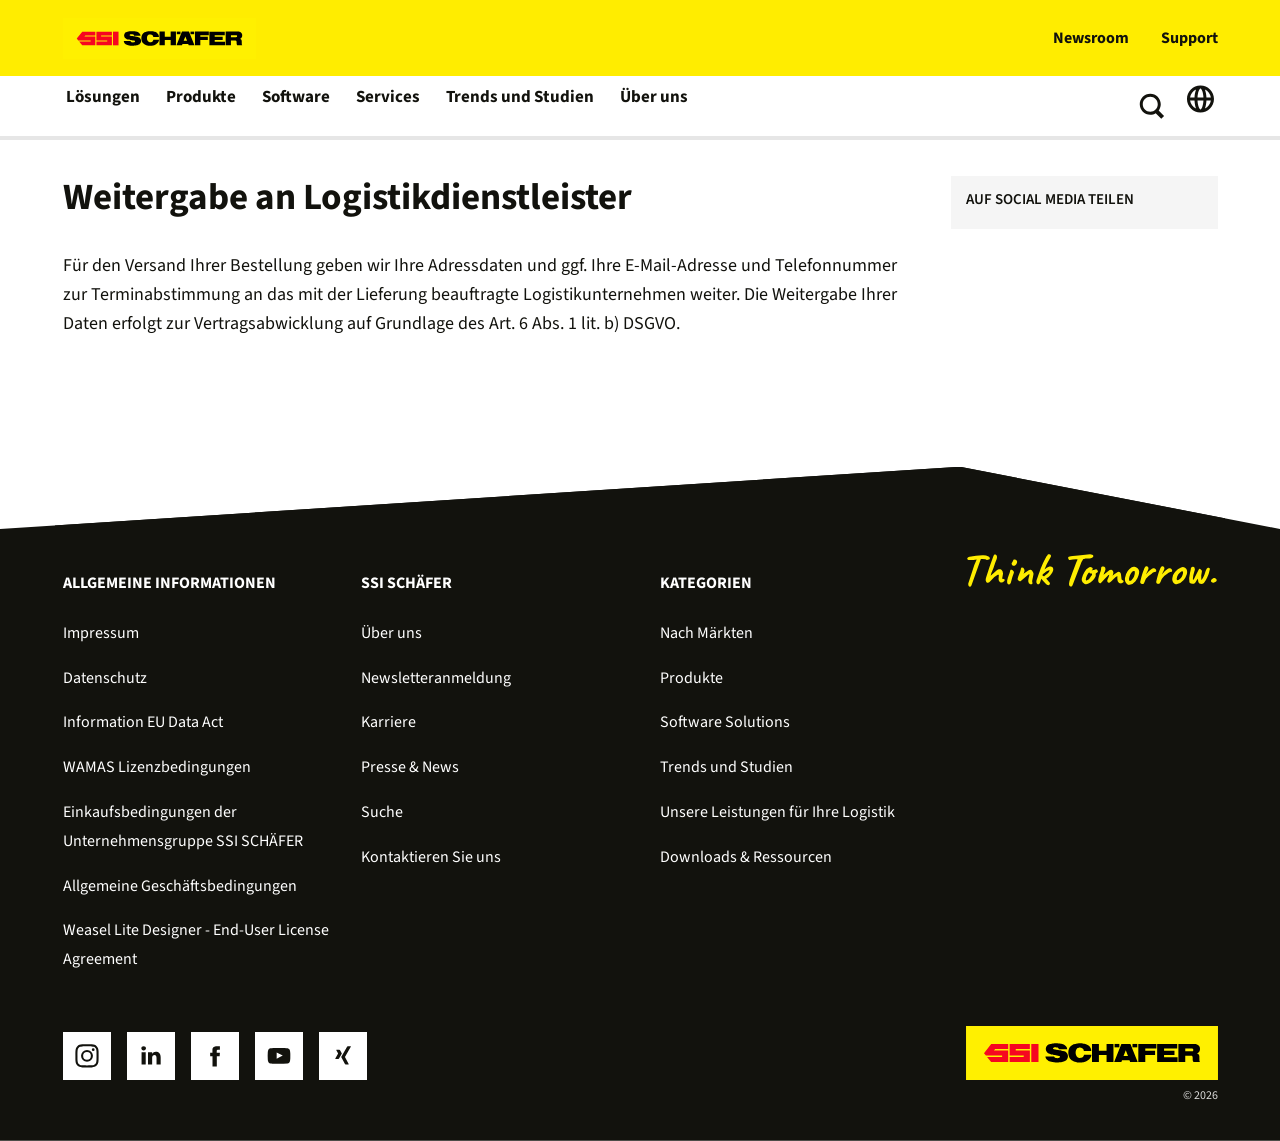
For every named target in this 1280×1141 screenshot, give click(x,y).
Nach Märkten (706, 633)
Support (1189, 38)
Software (297, 106)
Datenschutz (105, 678)
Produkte (201, 106)
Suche (382, 812)
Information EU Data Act (143, 722)
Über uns (647, 106)
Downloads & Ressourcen (746, 857)
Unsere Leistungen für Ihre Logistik (777, 812)
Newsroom (1091, 38)
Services (389, 106)
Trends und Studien (517, 106)
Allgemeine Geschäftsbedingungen (180, 886)
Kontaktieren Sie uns (431, 857)
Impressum (101, 633)
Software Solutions (725, 722)
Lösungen (103, 106)
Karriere (388, 722)
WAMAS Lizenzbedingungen (157, 767)
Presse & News (410, 767)
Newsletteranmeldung (436, 678)
